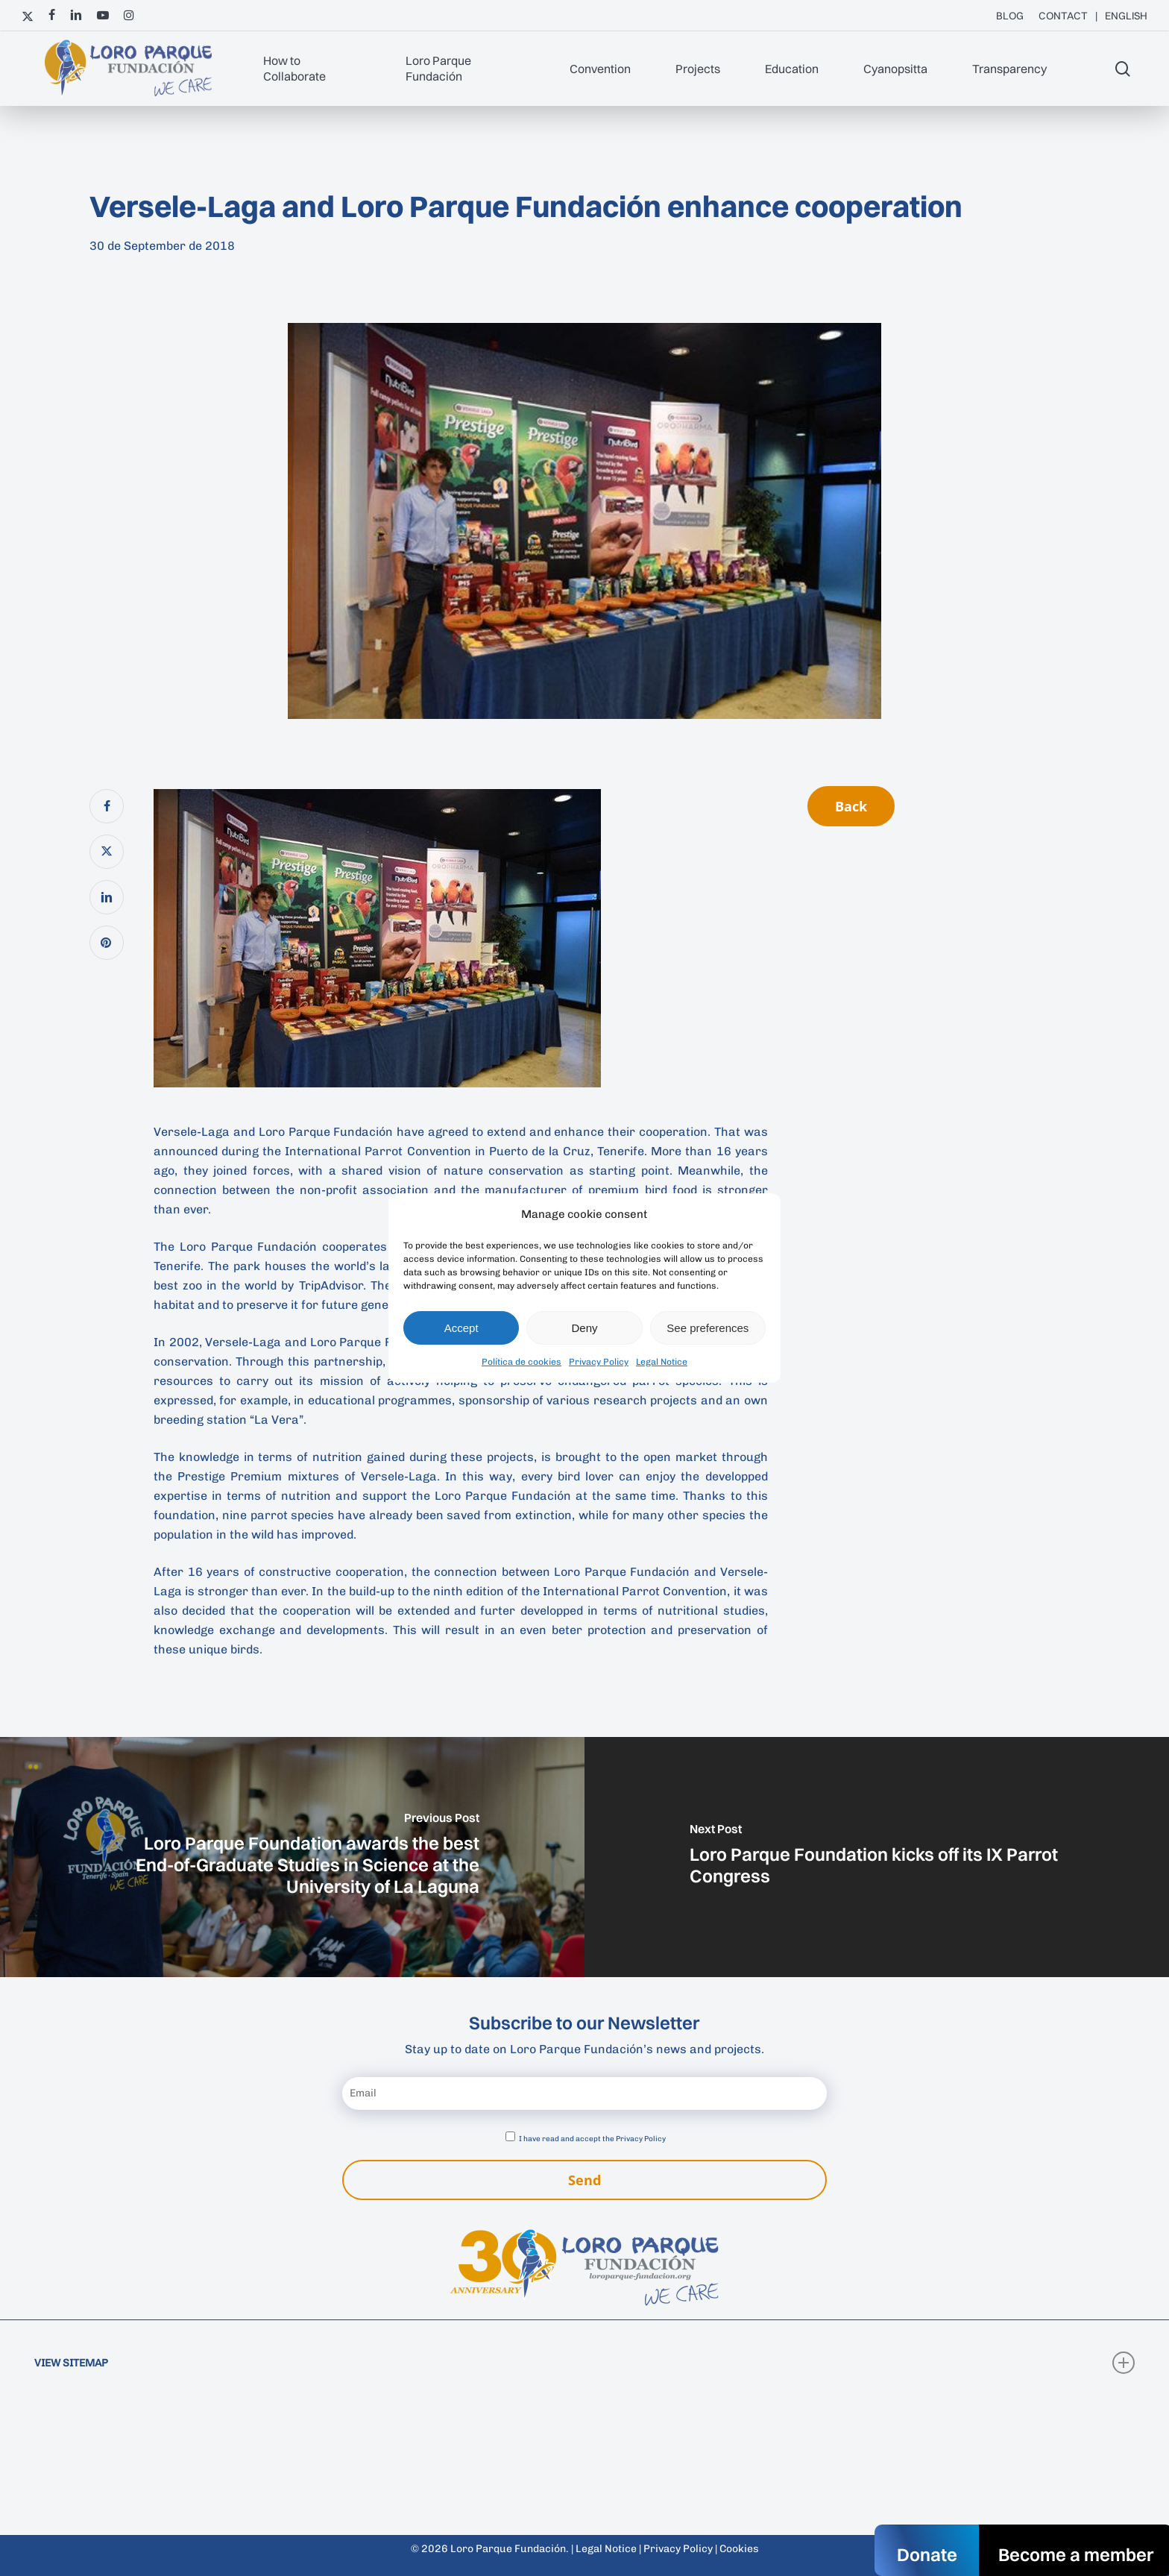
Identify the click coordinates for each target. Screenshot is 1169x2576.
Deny (584, 1328)
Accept (461, 1328)
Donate (927, 2554)
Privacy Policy (598, 1362)
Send (584, 2180)
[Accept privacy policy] (510, 2136)
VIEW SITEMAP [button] (584, 2363)
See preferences (708, 1328)
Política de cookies (521, 1362)
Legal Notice (661, 1362)
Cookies (739, 2548)
